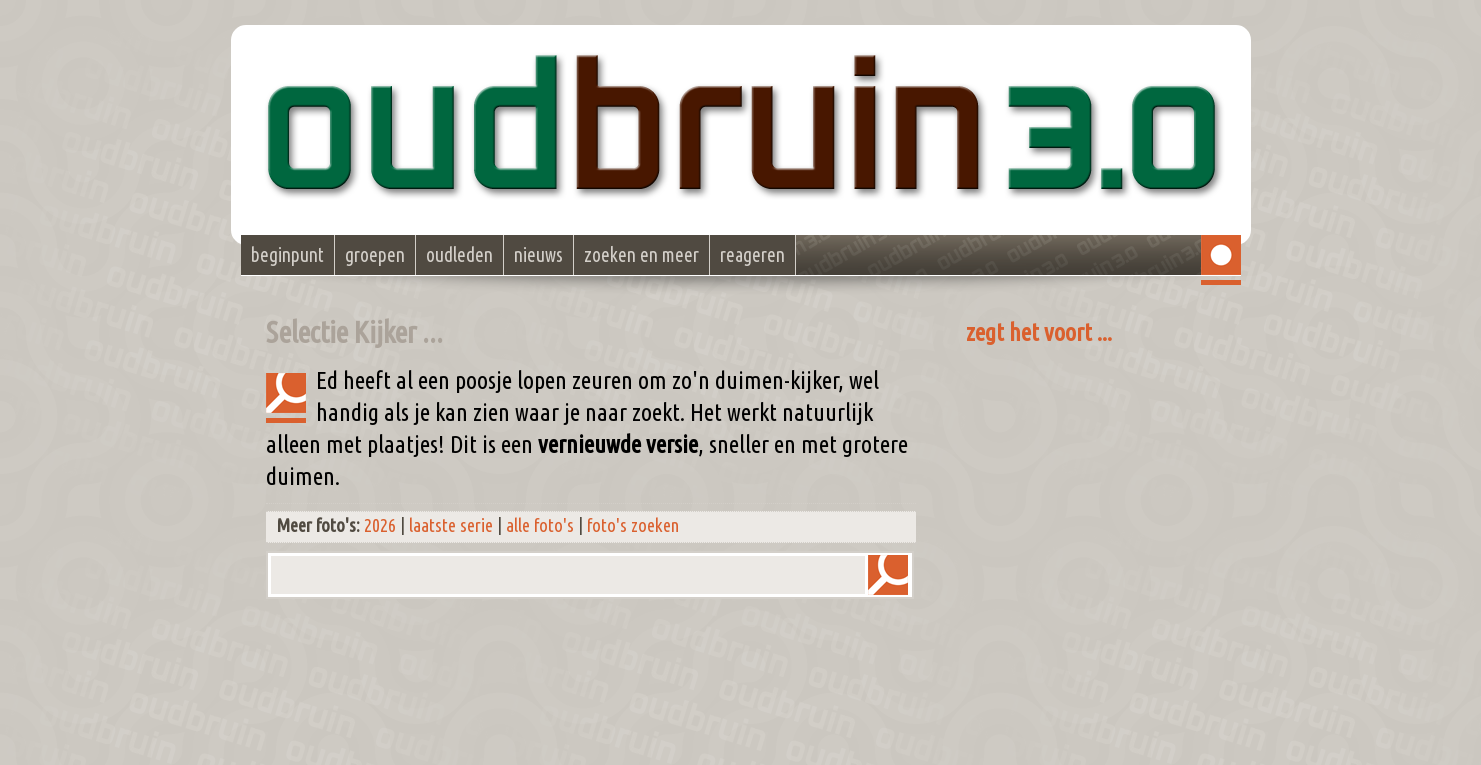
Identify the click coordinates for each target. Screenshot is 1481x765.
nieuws (538, 255)
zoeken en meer (641, 255)
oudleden (459, 255)
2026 (380, 525)
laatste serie (451, 525)
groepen (375, 255)
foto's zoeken (633, 525)
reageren (752, 255)
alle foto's (540, 525)
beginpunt (287, 255)
